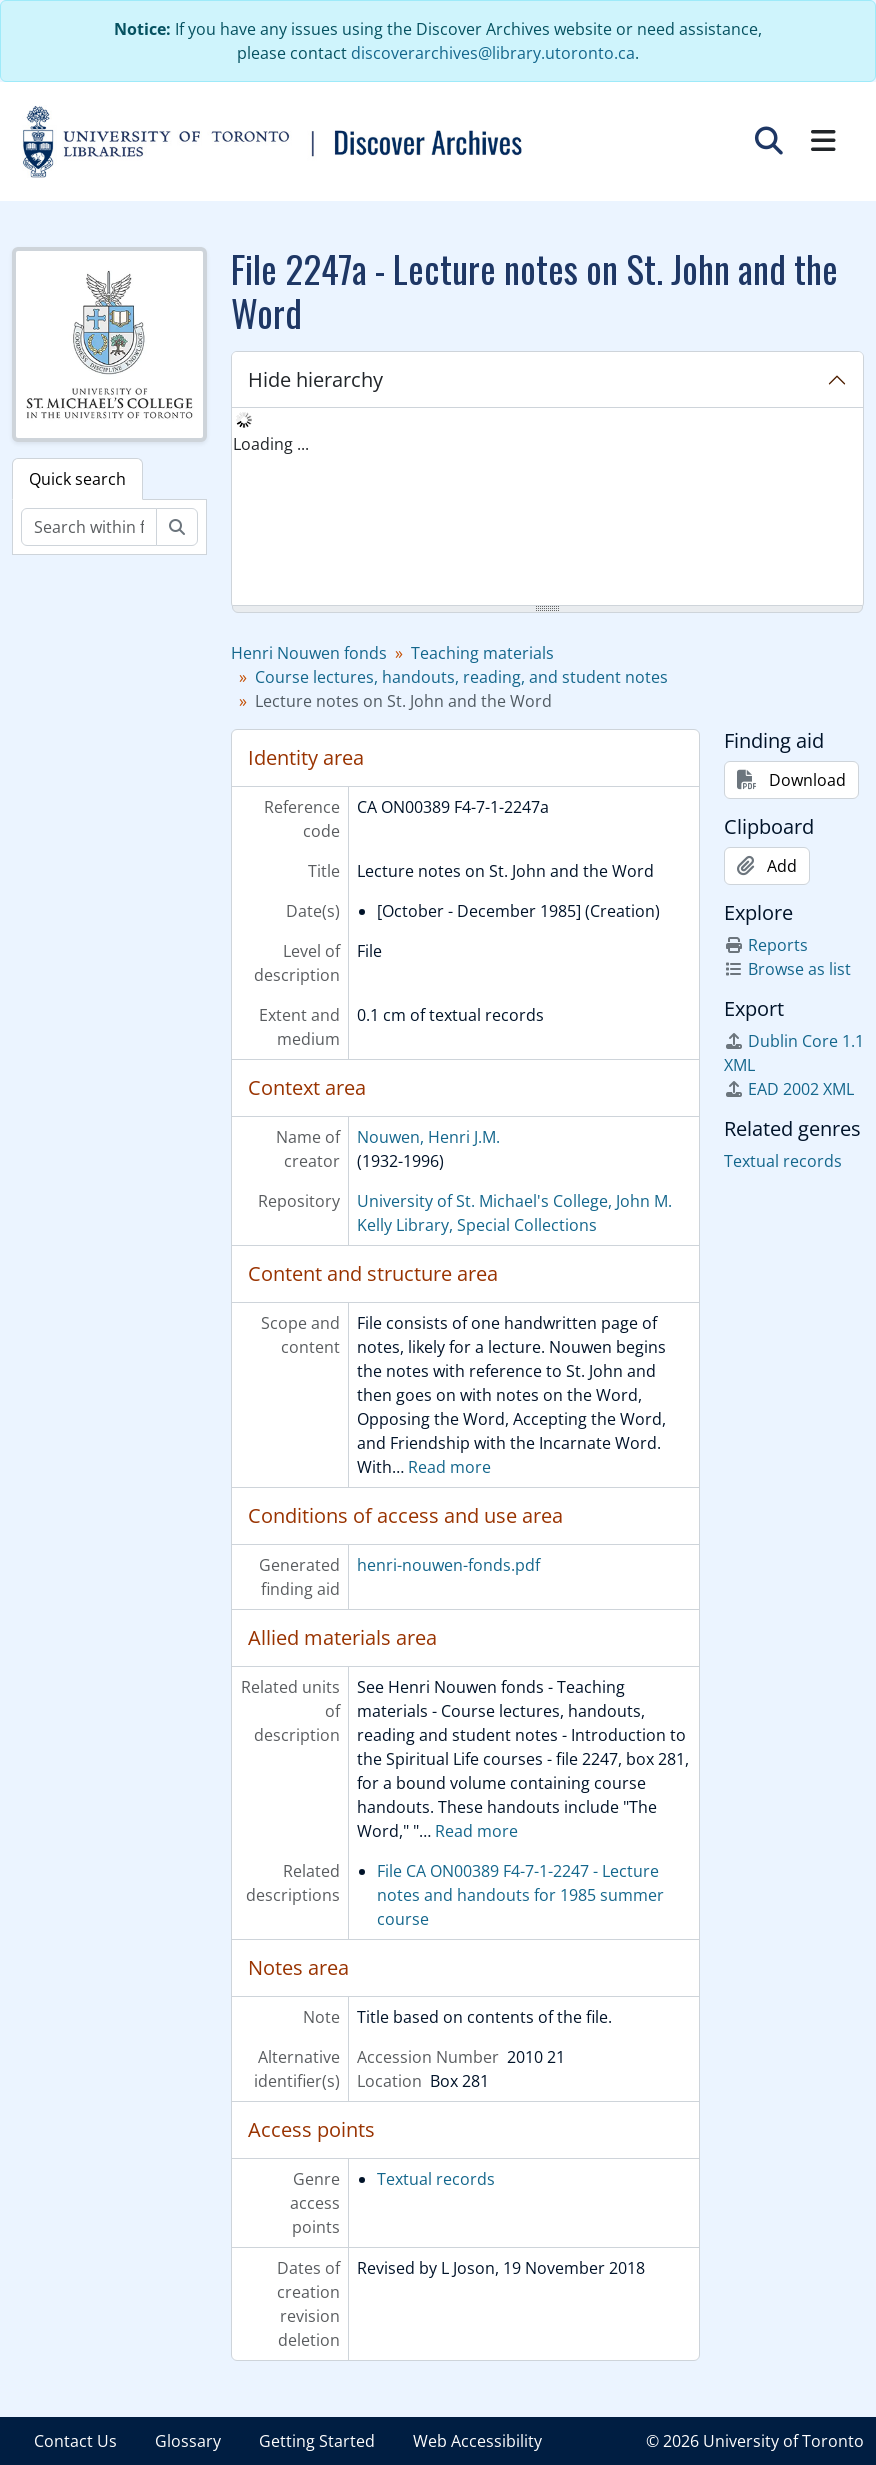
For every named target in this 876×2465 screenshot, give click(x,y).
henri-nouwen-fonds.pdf (448, 1565)
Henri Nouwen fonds (309, 653)
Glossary (188, 2441)
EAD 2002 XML (789, 1089)
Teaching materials (482, 653)
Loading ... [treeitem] (271, 444)
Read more (449, 1467)
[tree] (547, 508)
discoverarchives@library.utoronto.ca (493, 53)
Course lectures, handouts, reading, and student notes (461, 677)
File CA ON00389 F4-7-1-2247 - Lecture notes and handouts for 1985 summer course (520, 1895)
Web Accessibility (477, 2441)
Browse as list (787, 969)
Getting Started (317, 2441)
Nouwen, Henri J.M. (428, 1137)
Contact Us (75, 2441)
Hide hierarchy (315, 379)
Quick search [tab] (77, 479)
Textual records (436, 2179)
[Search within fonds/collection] (89, 527)
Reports (766, 945)
